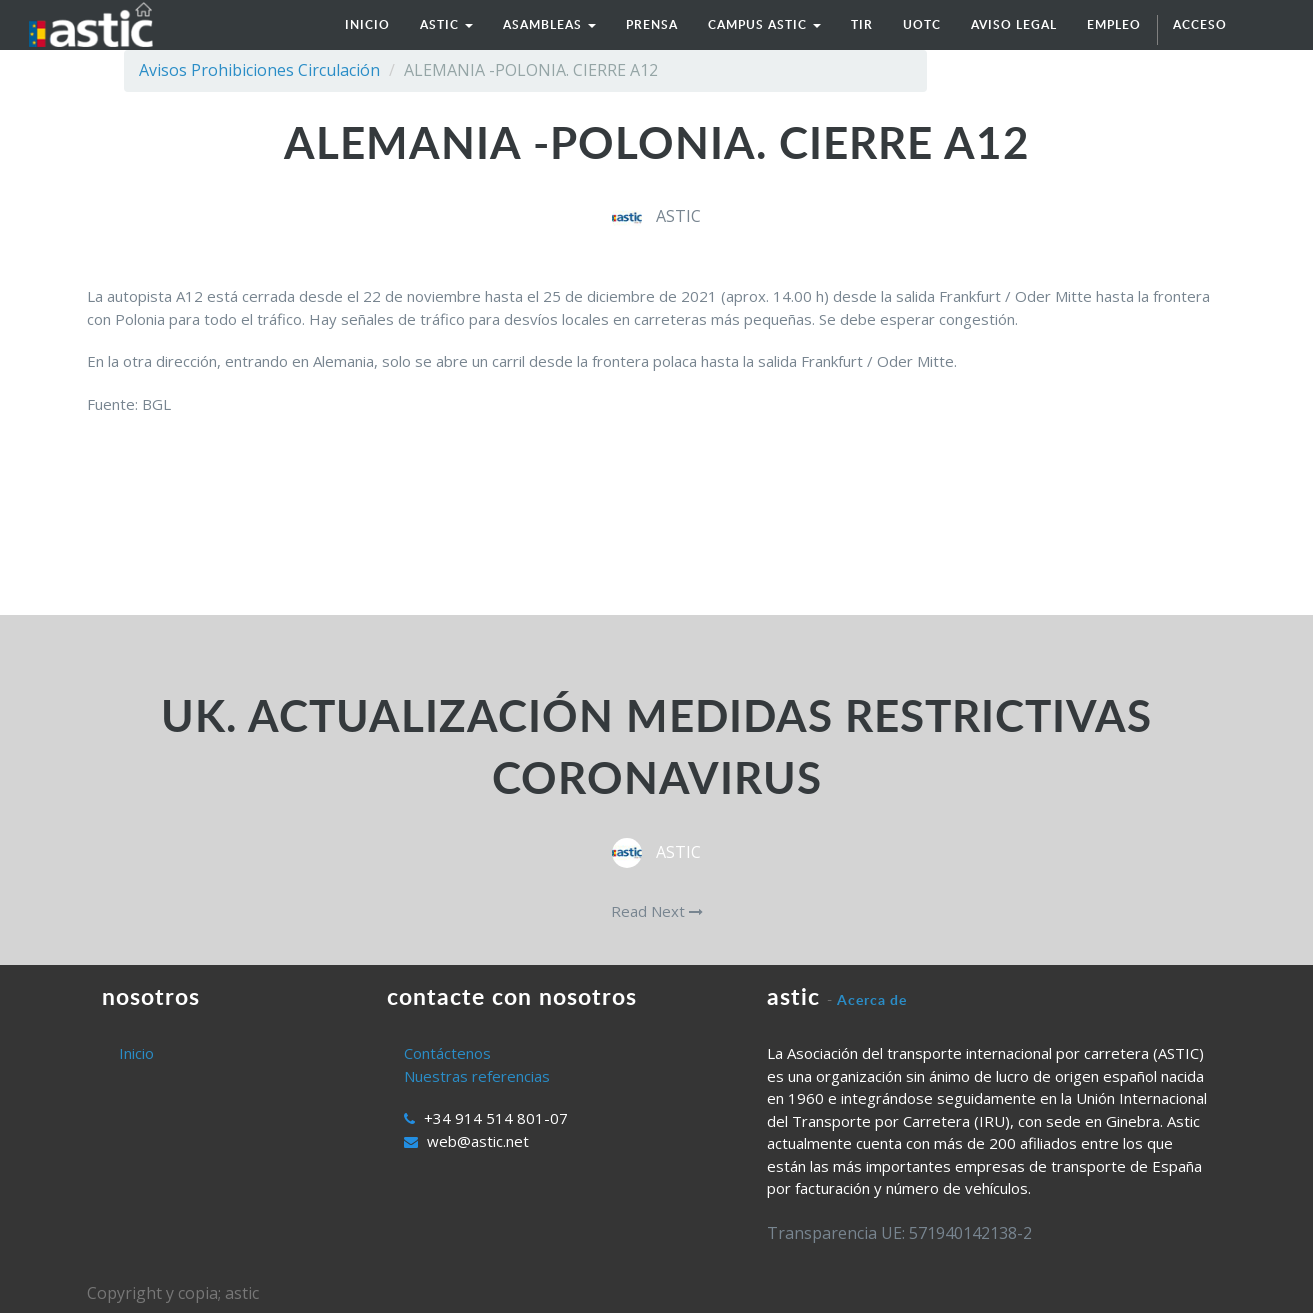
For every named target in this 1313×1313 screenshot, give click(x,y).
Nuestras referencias (477, 1076)
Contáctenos (447, 1053)
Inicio (136, 1053)
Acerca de (872, 999)
